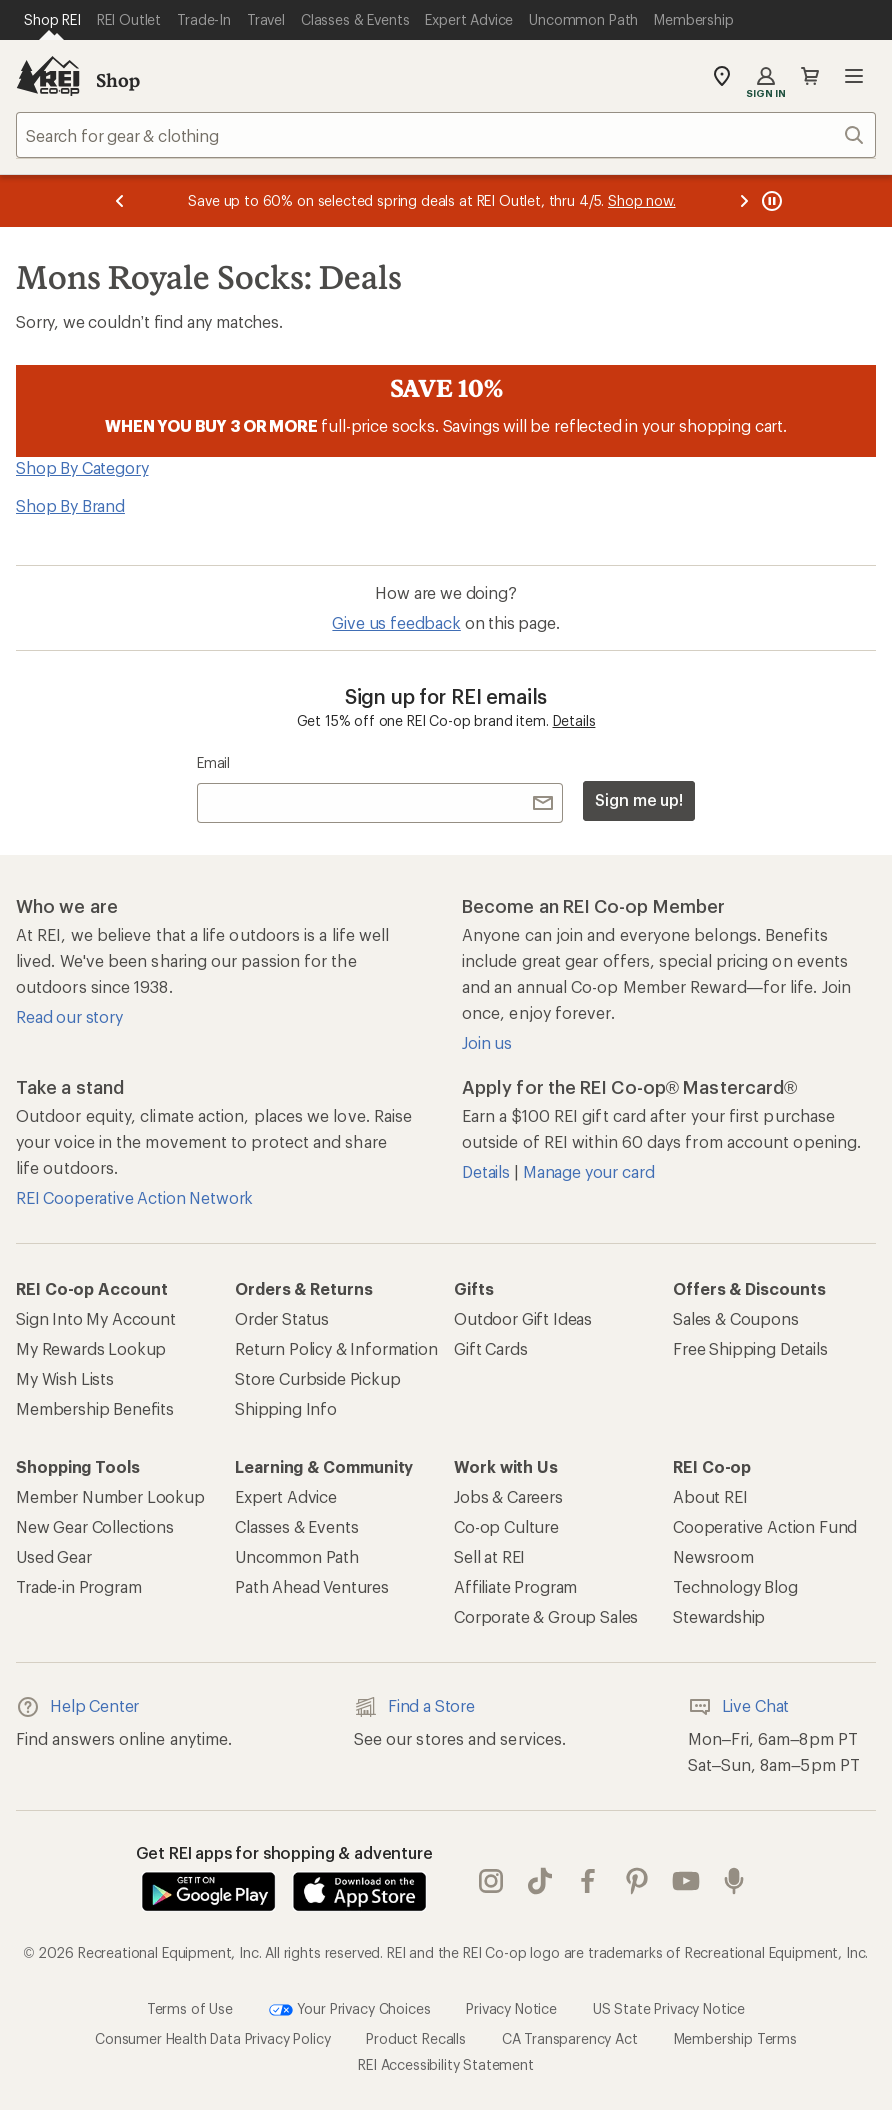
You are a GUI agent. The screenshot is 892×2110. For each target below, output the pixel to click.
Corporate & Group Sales (546, 1616)
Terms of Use (190, 2008)
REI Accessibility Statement (446, 2064)
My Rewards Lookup (91, 1348)
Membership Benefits (95, 1408)
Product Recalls (416, 2038)
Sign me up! (639, 799)
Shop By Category (82, 467)
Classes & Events (296, 1526)
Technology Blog (735, 1586)
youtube (686, 1881)
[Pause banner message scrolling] (770, 201)
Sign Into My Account (96, 1318)
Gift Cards (490, 1348)
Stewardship (719, 1616)
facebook (588, 1881)
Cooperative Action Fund (765, 1526)
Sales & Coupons (736, 1318)
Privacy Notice (511, 2008)
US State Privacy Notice (669, 2008)
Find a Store (414, 1707)
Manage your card (588, 1171)
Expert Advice (286, 1496)
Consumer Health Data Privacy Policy (212, 2038)
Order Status (282, 1318)
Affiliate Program (515, 1586)
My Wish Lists (65, 1378)
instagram (491, 1881)
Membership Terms (735, 2038)
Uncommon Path (297, 1556)
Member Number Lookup (110, 1496)
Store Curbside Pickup (318, 1378)
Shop (118, 80)
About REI (710, 1496)
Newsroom (713, 1556)
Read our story (69, 1016)
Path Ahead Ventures (312, 1586)
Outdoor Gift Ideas (523, 1318)
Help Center (77, 1707)
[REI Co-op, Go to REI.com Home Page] (48, 76)
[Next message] (744, 201)
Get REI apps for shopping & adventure (284, 1852)
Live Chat (739, 1707)
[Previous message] (120, 201)
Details (574, 720)
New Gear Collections (95, 1526)
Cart (810, 76)
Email (213, 762)
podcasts (734, 1881)
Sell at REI (489, 1556)
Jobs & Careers (508, 1496)
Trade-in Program (78, 1586)
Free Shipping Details (750, 1348)
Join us (487, 1042)
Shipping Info (286, 1408)
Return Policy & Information (336, 1348)
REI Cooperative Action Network (134, 1197)
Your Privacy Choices (350, 2010)
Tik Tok (540, 1881)
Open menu (854, 76)
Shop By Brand (70, 505)
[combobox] (446, 135)
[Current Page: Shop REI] (52, 20)
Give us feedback (396, 622)
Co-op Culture (506, 1526)
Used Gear (54, 1556)
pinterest (637, 1881)
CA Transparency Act (570, 2038)
